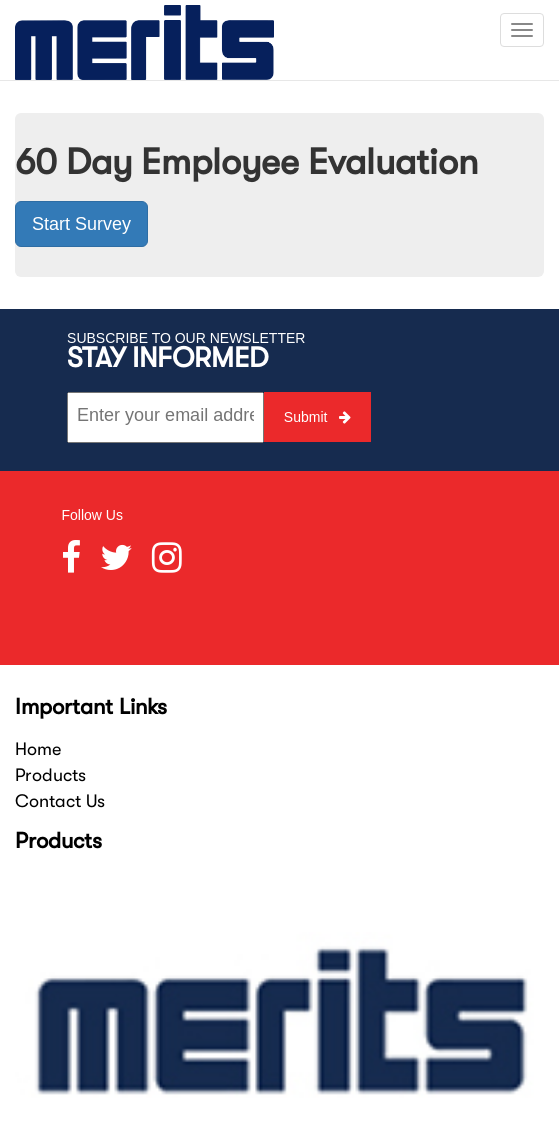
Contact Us (60, 801)
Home (38, 749)
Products (50, 775)
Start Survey (81, 224)
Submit (317, 417)
